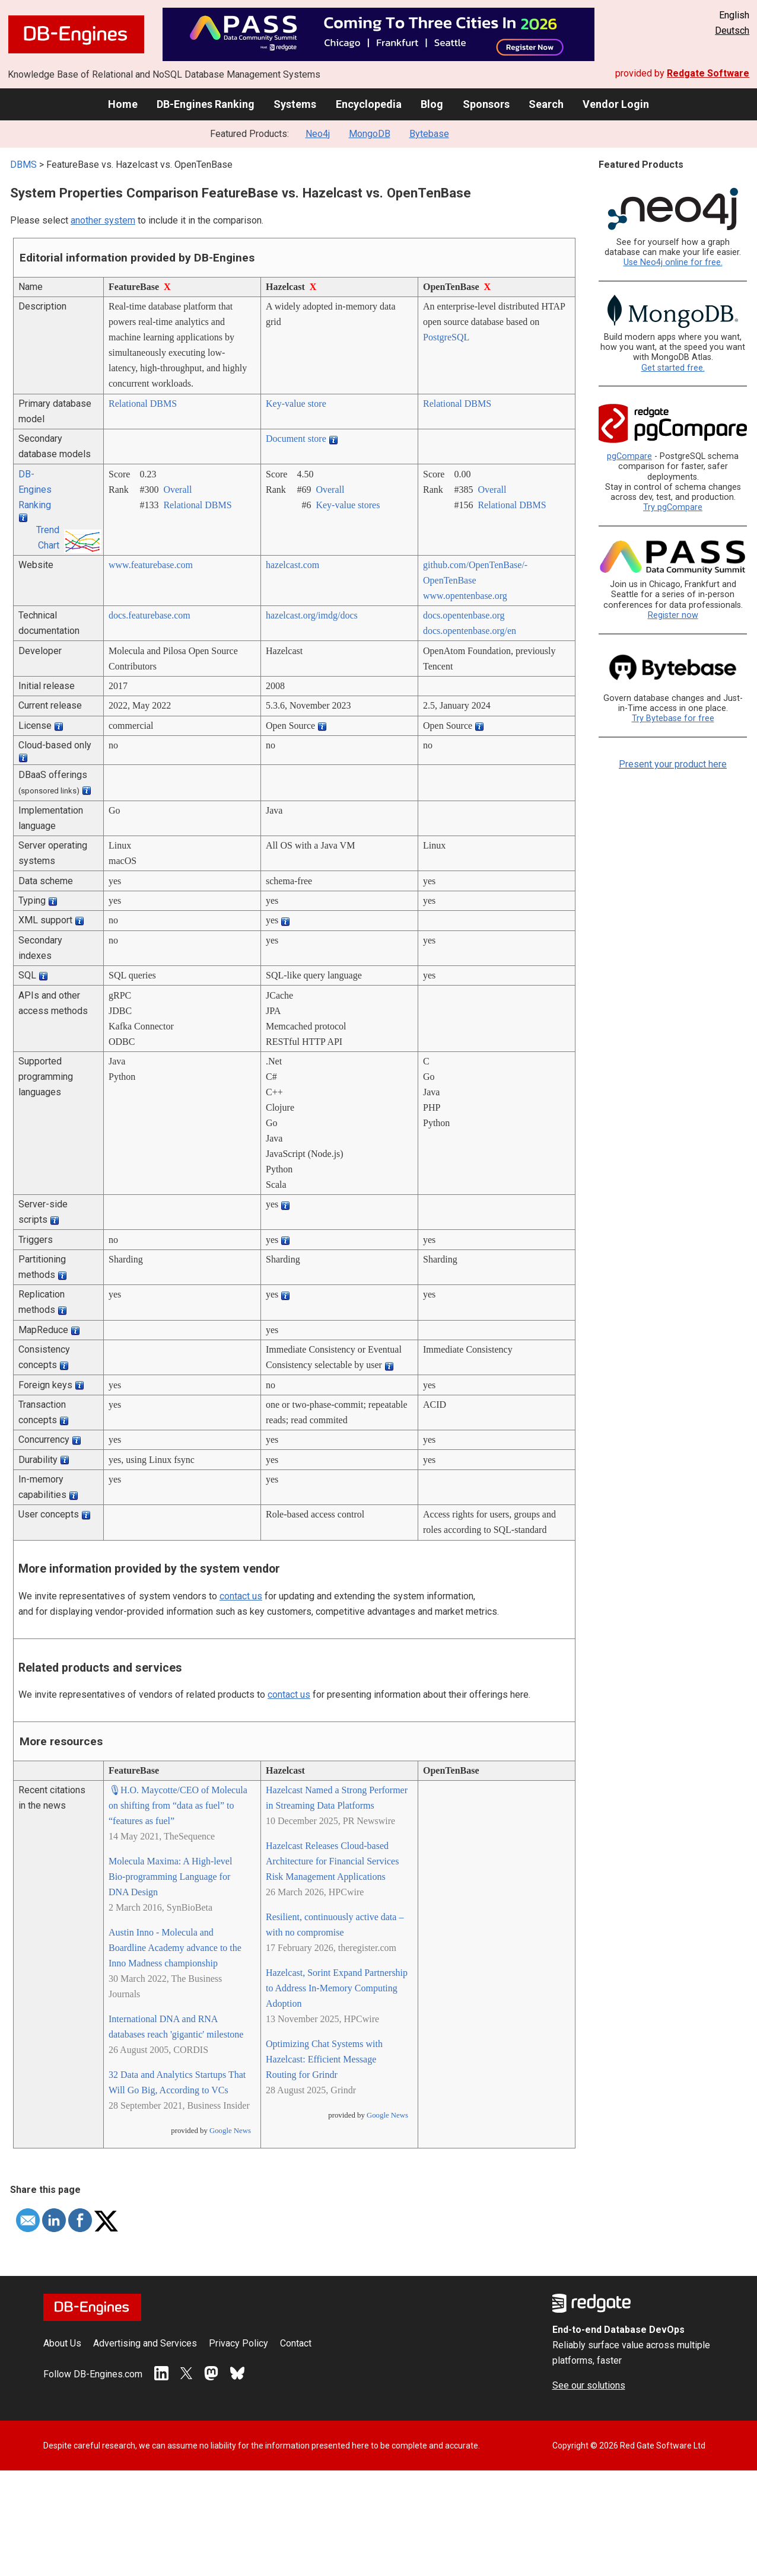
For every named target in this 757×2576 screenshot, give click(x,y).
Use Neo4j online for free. (673, 262)
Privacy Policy (238, 2343)
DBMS (23, 164)
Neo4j (318, 133)
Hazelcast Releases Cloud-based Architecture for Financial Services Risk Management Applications (332, 1861)
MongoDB (369, 133)
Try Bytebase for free (673, 718)
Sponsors (486, 104)
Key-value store (296, 403)
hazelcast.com (292, 565)
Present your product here (673, 764)
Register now (673, 615)
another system (103, 220)
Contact (295, 2343)
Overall (177, 489)
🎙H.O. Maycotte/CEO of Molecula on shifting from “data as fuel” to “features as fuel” (178, 1805)
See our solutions (588, 2385)
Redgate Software (708, 73)
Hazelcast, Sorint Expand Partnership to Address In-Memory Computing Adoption (337, 1988)
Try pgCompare (672, 507)
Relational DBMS (143, 403)
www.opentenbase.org (465, 596)
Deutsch (732, 30)
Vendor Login (616, 104)
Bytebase (429, 133)
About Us (62, 2343)
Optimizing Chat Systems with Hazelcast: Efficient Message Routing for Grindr (324, 2059)
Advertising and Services (145, 2343)
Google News (230, 2131)
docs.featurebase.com (149, 615)
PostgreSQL (446, 337)
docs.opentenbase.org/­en (469, 631)
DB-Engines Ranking (206, 104)
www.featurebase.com (151, 565)
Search (546, 104)
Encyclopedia (369, 104)
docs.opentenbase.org (463, 615)
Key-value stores (348, 505)
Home (123, 104)
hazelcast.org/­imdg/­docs (312, 615)
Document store (296, 438)
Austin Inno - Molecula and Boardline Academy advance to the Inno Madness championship (175, 1947)
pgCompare (629, 456)
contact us (241, 1596)
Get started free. (673, 368)
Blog (432, 104)
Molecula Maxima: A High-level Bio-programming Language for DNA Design (170, 1876)
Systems (294, 104)
